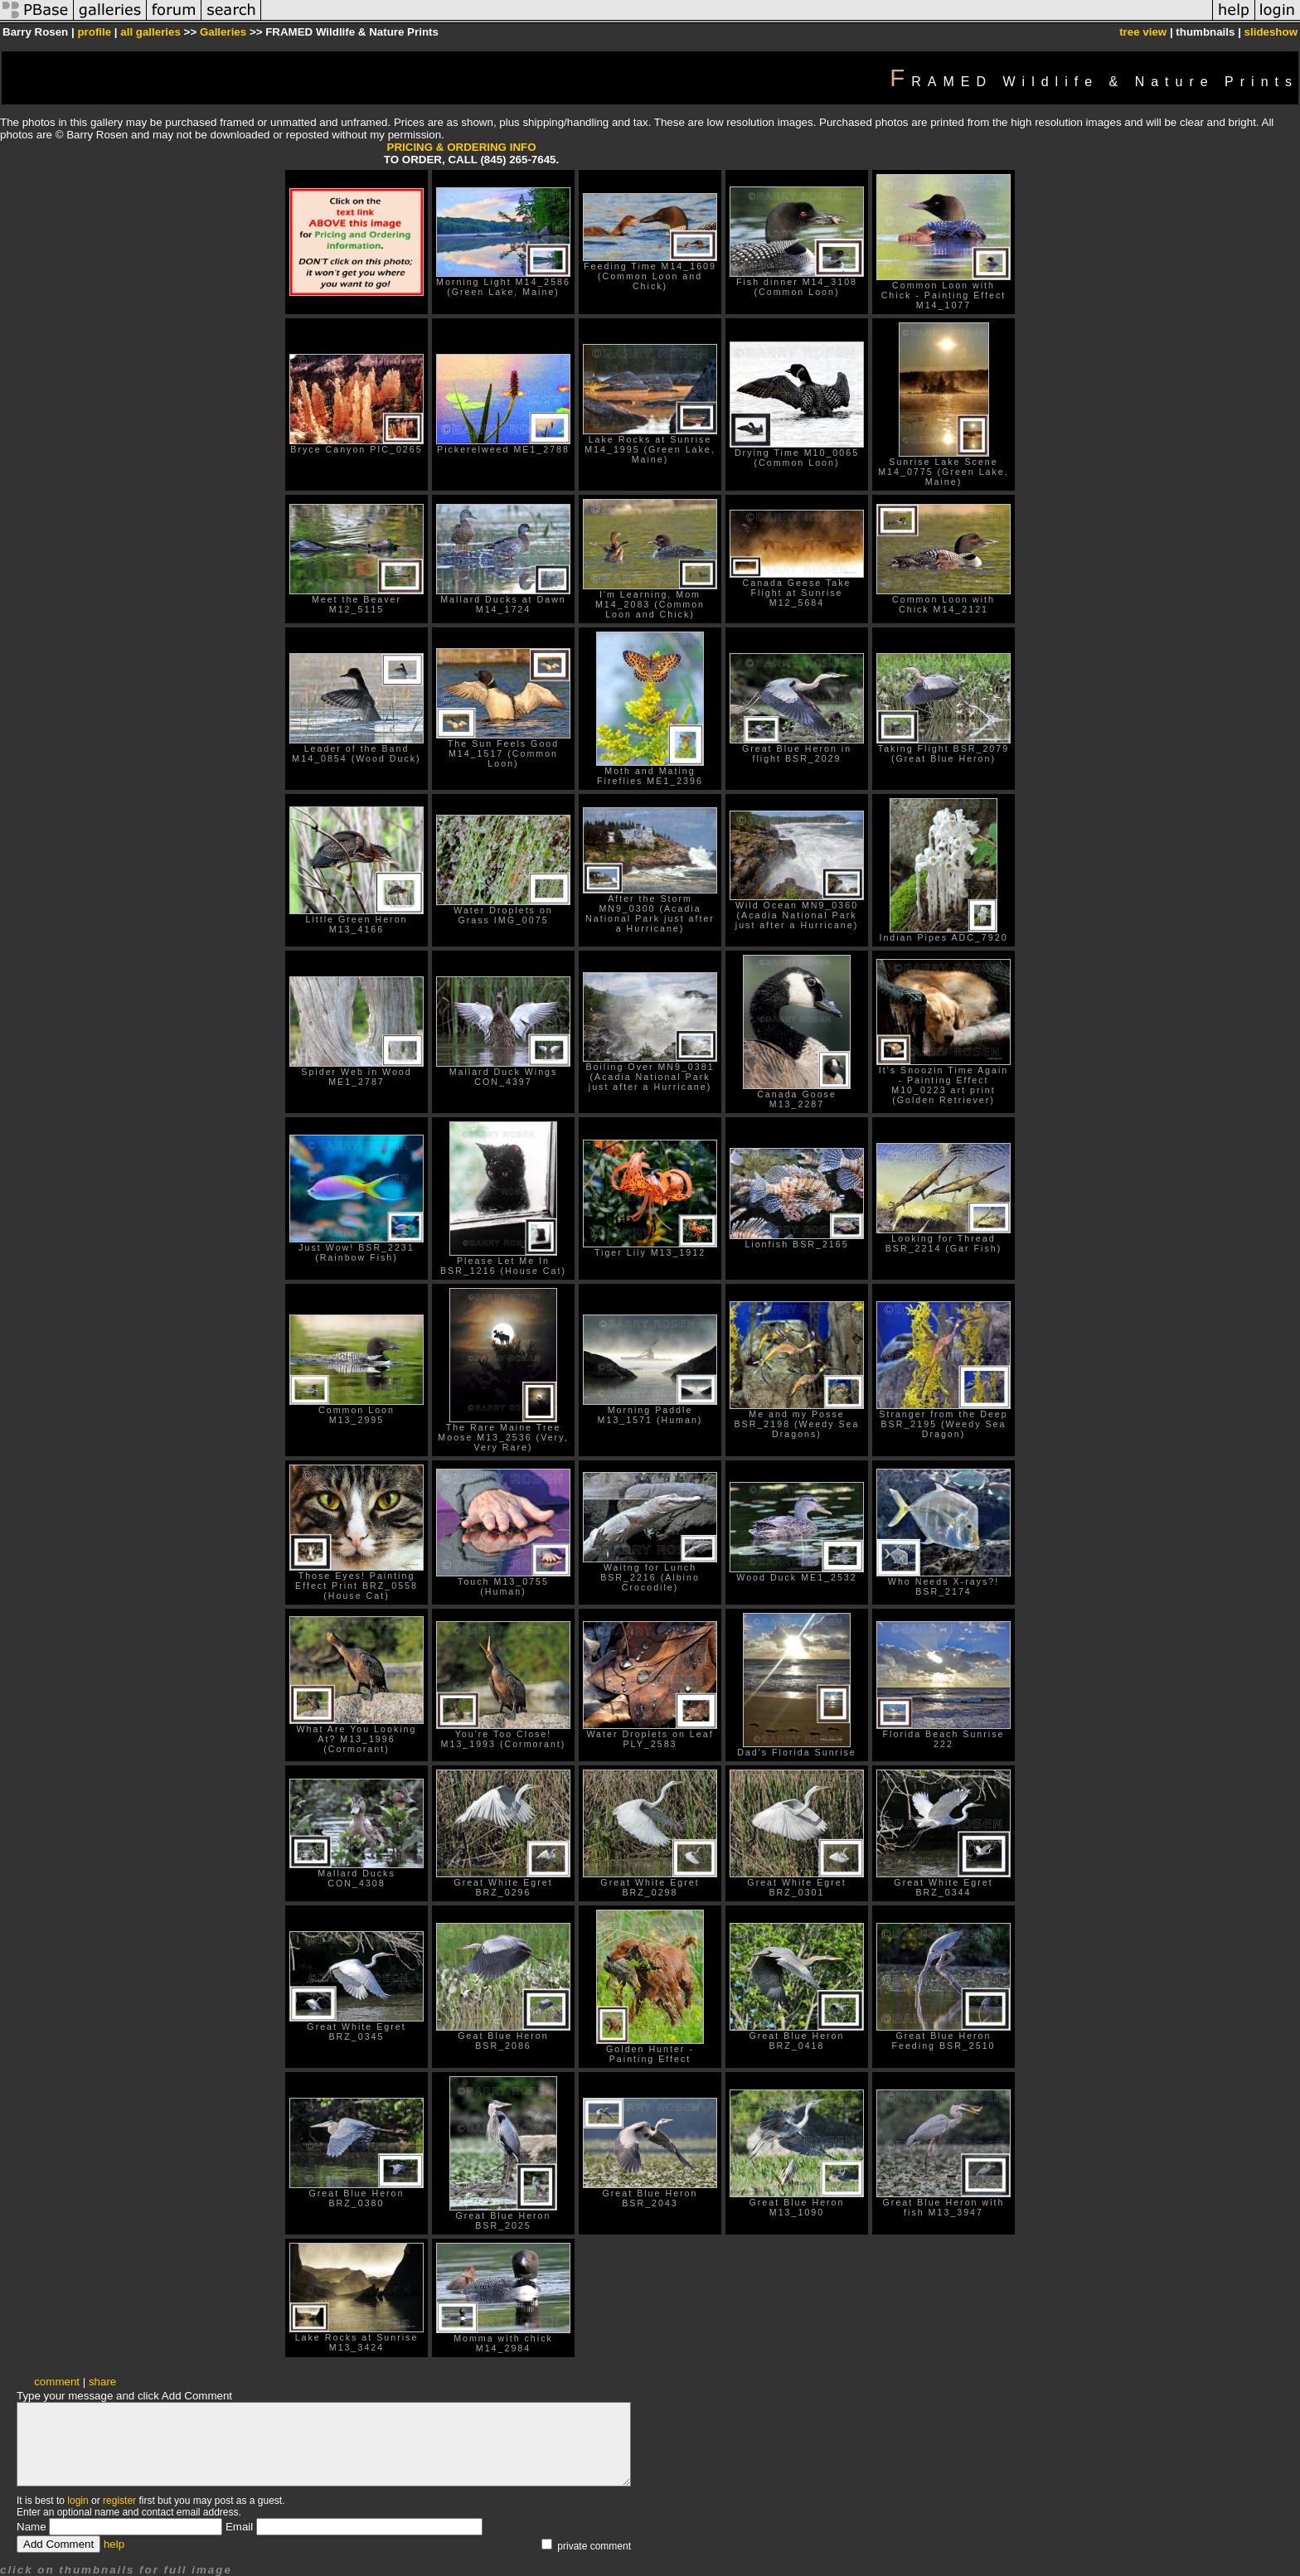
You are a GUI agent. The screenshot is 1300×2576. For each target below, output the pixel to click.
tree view (1143, 32)
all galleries (150, 32)
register (119, 2500)
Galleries (223, 32)
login (77, 2500)
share (102, 2381)
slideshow (1271, 32)
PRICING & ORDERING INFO (461, 147)
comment (57, 2381)
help (114, 2544)
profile (94, 32)
